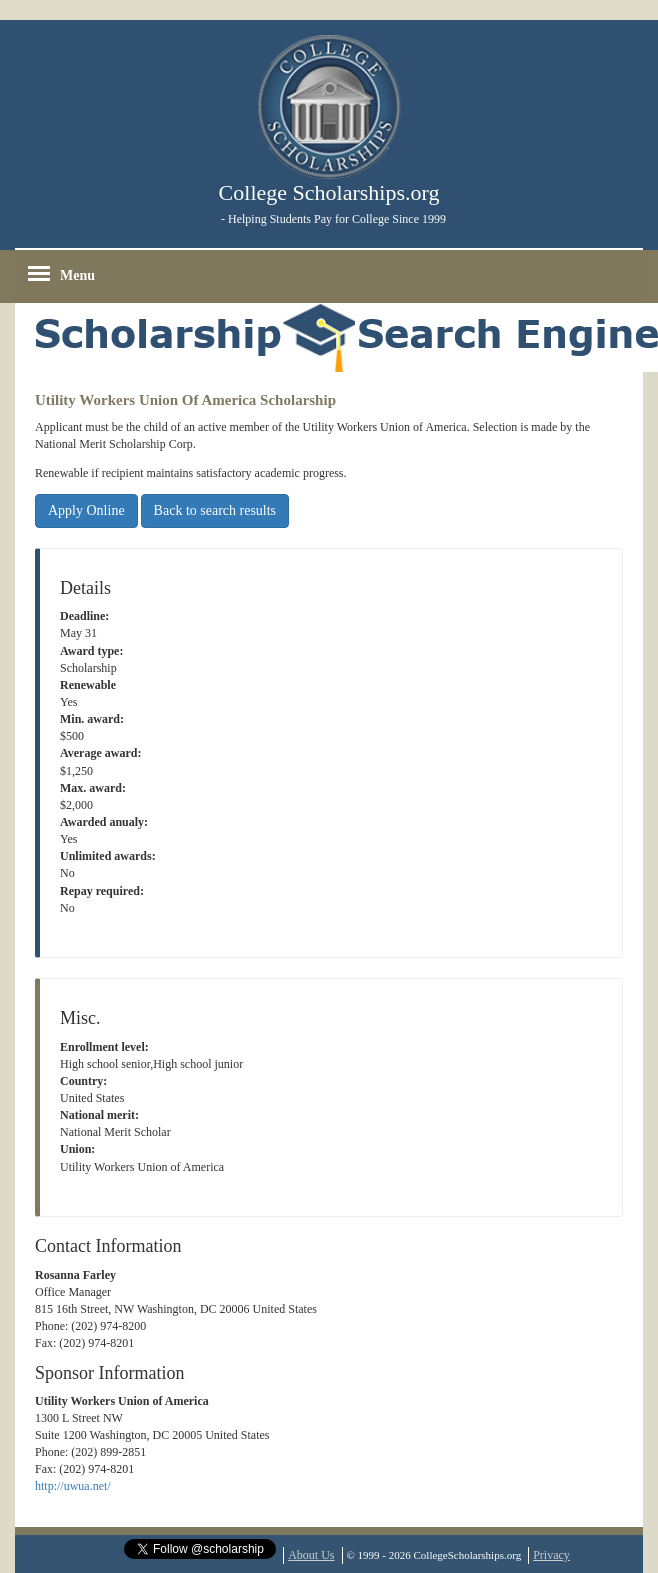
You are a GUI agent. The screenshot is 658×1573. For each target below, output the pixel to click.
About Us (311, 1555)
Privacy (551, 1555)
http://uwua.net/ (73, 1486)
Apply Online (86, 510)
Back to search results (215, 510)
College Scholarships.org (329, 192)
